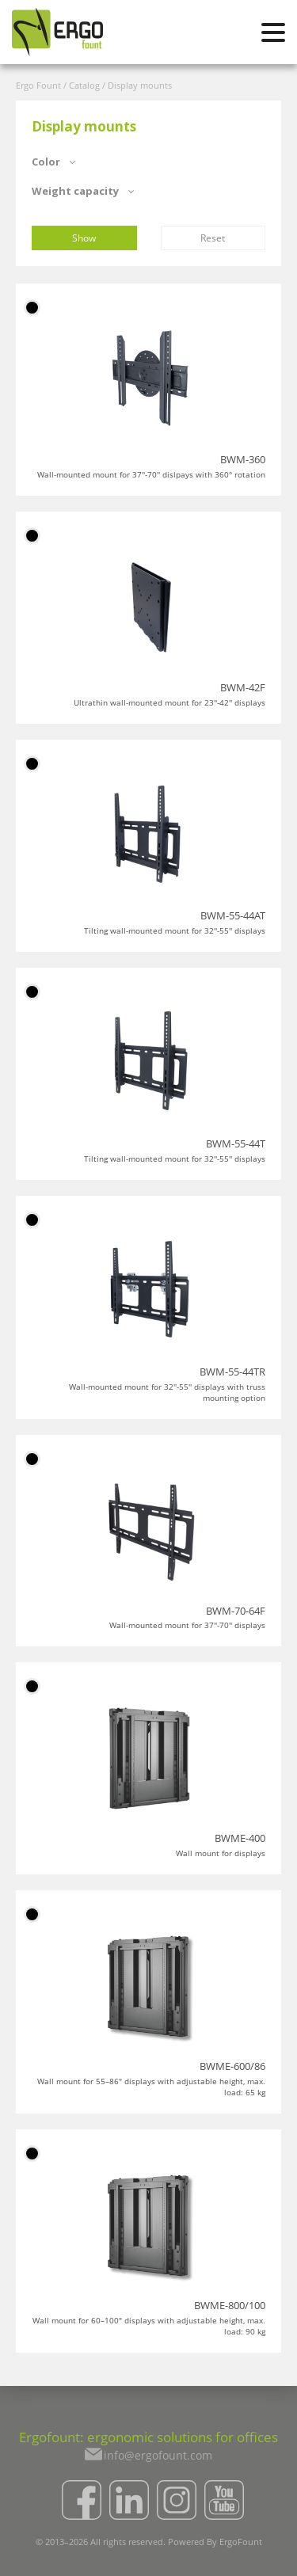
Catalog (84, 85)
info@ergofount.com (158, 2455)
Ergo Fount (38, 85)
